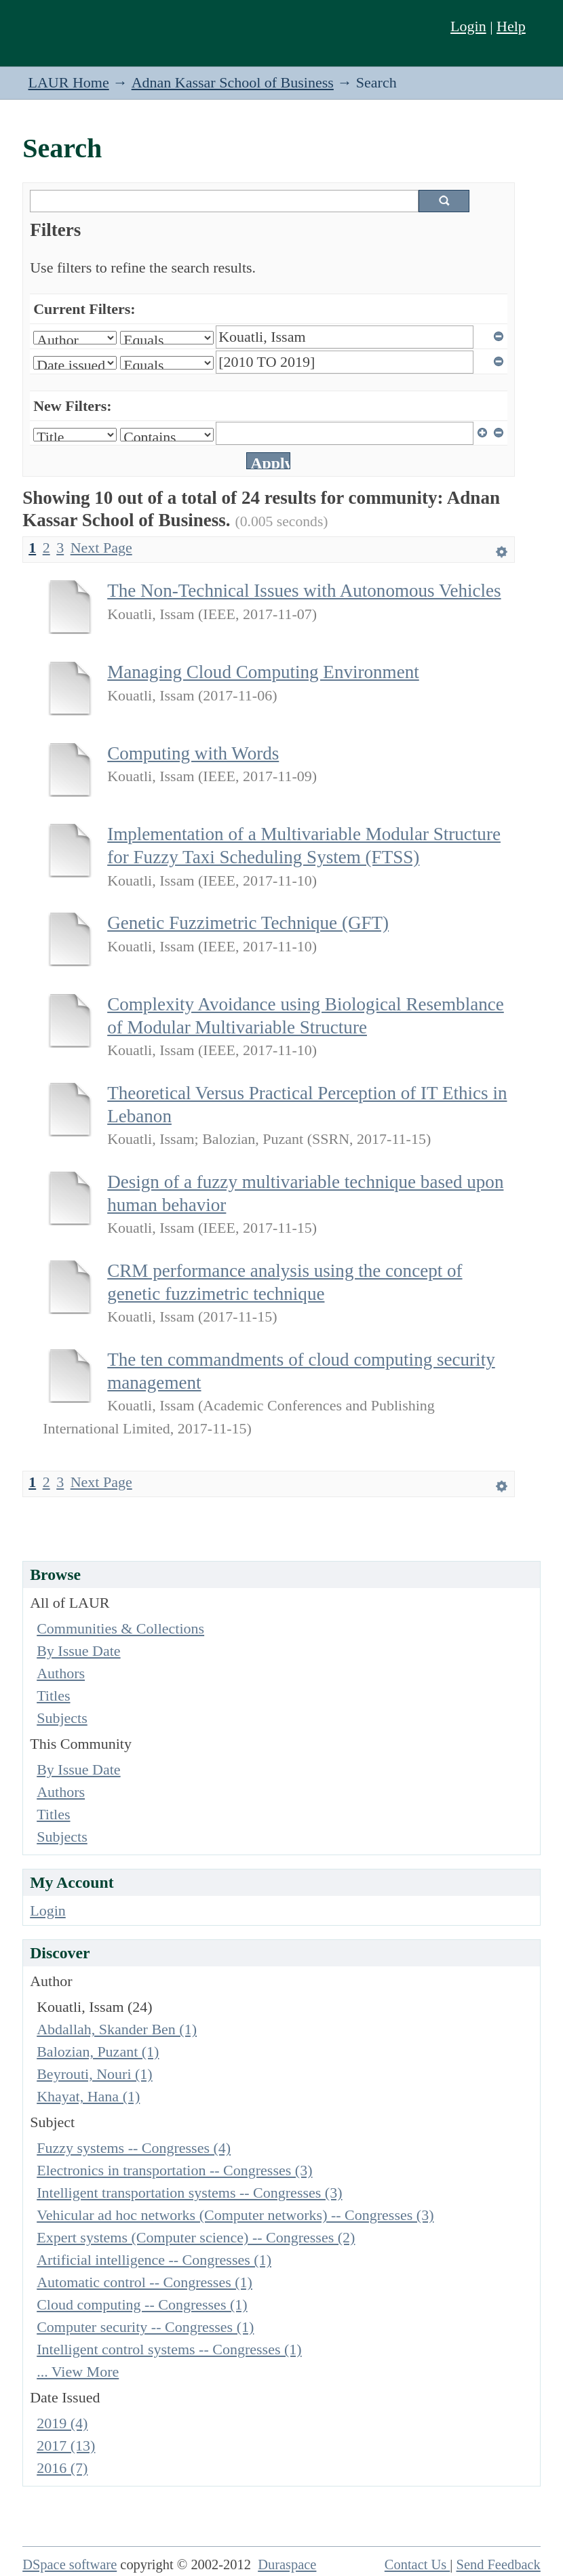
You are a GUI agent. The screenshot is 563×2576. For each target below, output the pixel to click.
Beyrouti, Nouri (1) (94, 2073)
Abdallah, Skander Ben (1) (117, 2029)
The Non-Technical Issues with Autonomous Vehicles (304, 590)
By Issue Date (78, 1650)
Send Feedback (499, 2564)
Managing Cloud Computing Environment (263, 672)
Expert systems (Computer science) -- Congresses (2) (196, 2237)
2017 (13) (66, 2445)
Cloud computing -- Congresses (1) (142, 2304)
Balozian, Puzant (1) (98, 2051)
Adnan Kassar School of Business (233, 82)
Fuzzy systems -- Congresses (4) (134, 2147)
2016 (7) (62, 2467)
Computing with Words (193, 753)
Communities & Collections (120, 1628)
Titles (53, 1695)
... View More (78, 2371)
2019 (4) (62, 2423)
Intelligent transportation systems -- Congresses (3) (189, 2192)
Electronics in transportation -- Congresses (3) (174, 2170)
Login (468, 26)
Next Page (101, 547)
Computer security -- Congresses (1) (145, 2326)
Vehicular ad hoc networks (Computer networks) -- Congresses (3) (235, 2214)
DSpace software (69, 2564)
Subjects (62, 1717)
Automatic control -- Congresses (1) (144, 2282)
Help (511, 26)
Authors (61, 1673)
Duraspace (287, 2564)
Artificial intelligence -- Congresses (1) (154, 2259)
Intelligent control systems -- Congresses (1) (169, 2349)
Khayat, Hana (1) (88, 2096)
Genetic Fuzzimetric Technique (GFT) (248, 923)
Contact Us (417, 2564)
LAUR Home (68, 82)
